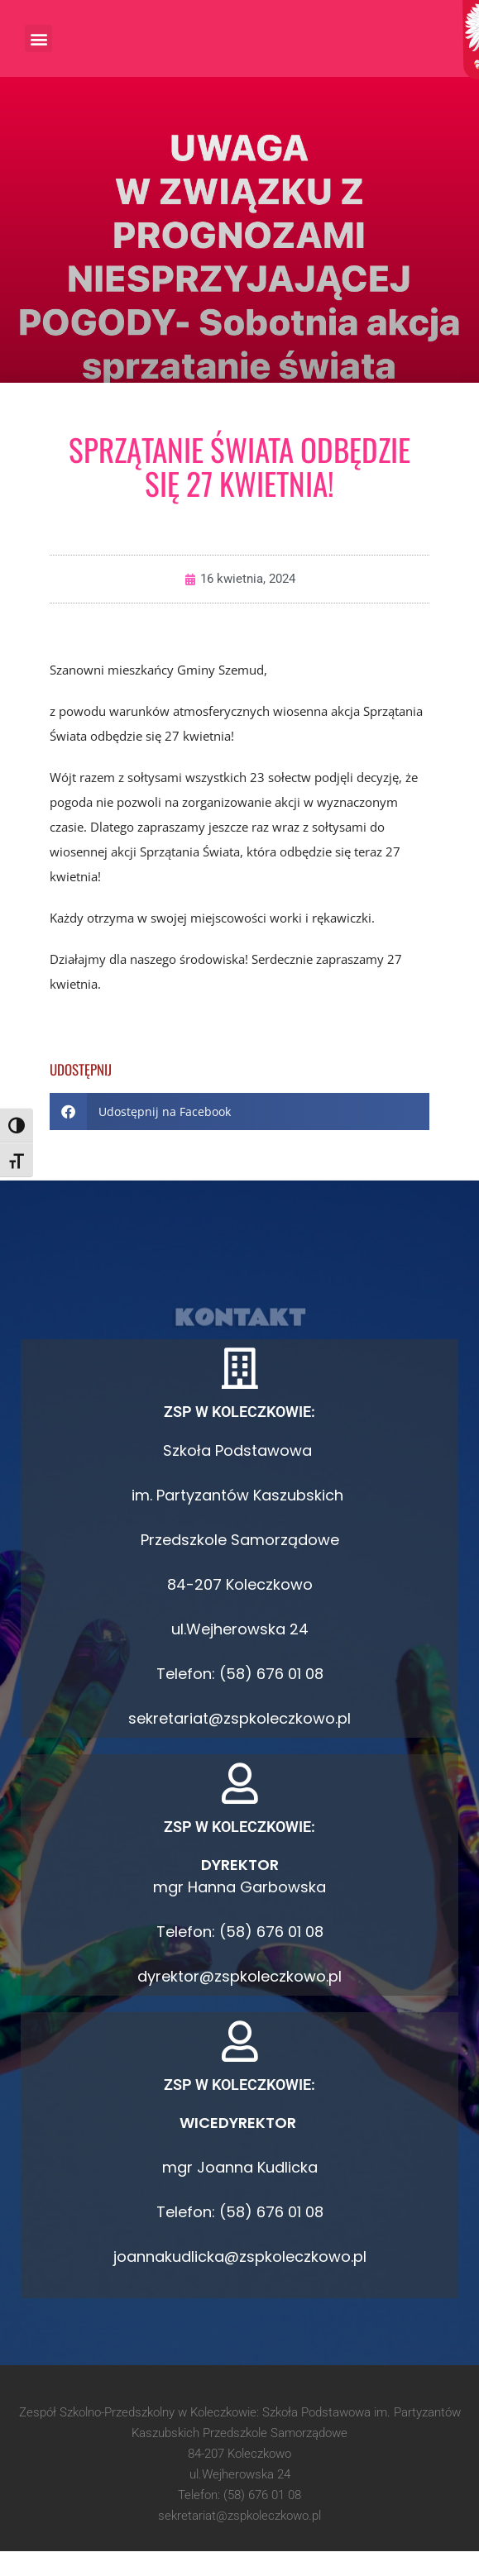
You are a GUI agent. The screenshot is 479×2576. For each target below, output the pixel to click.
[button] (38, 38)
